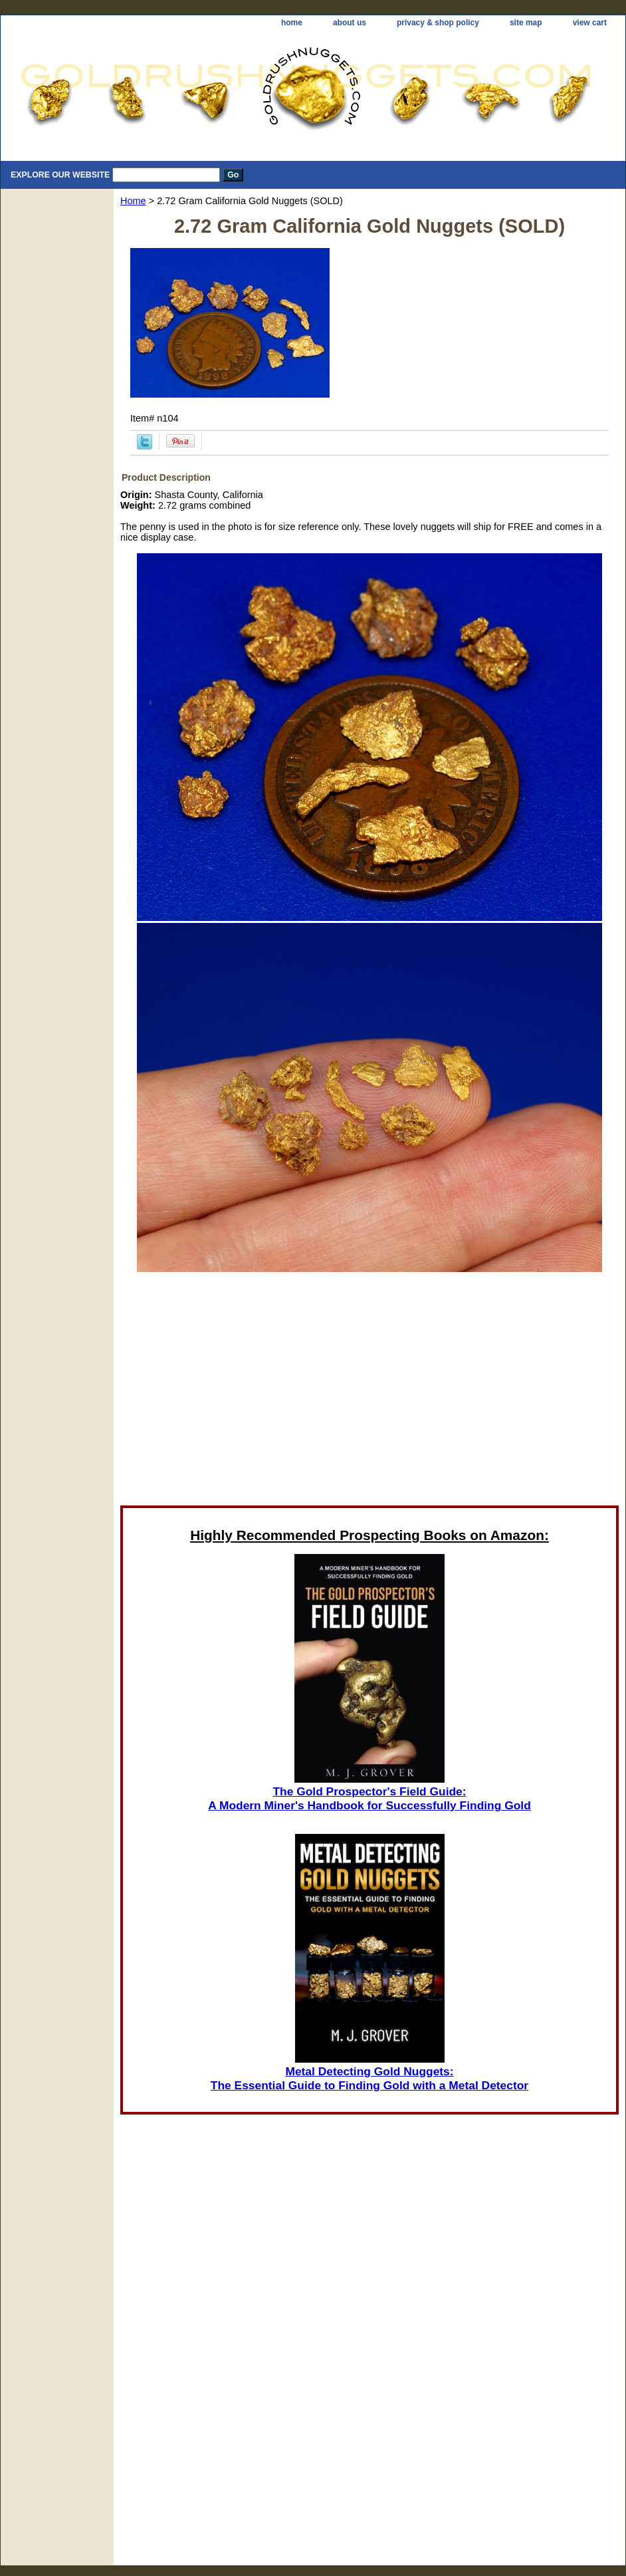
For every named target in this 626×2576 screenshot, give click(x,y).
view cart (590, 22)
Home (133, 200)
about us (349, 22)
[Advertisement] (249, 1388)
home (291, 22)
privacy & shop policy (438, 22)
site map (526, 22)
